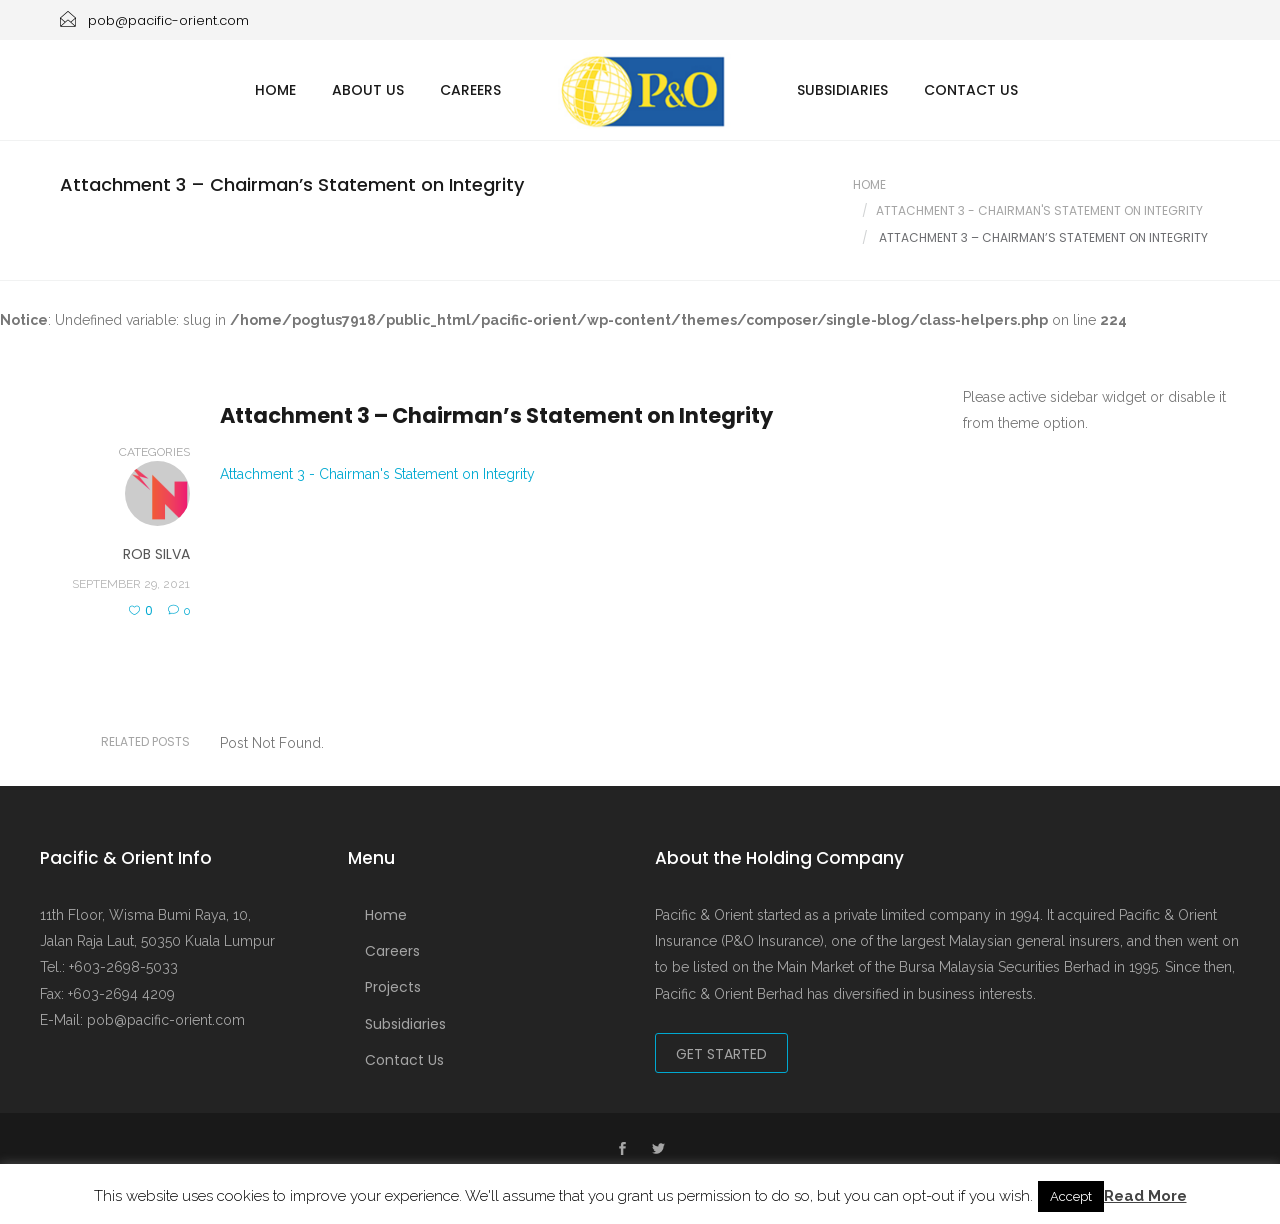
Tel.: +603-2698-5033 (109, 967)
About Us (368, 90)
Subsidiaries (842, 90)
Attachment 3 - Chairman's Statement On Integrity (1039, 210)
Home (275, 90)
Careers (470, 90)
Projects (393, 987)
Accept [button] (1071, 1196)
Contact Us (971, 90)
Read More (1145, 1196)
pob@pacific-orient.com (154, 20)
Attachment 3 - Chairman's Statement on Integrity (377, 474)
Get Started (721, 1054)
